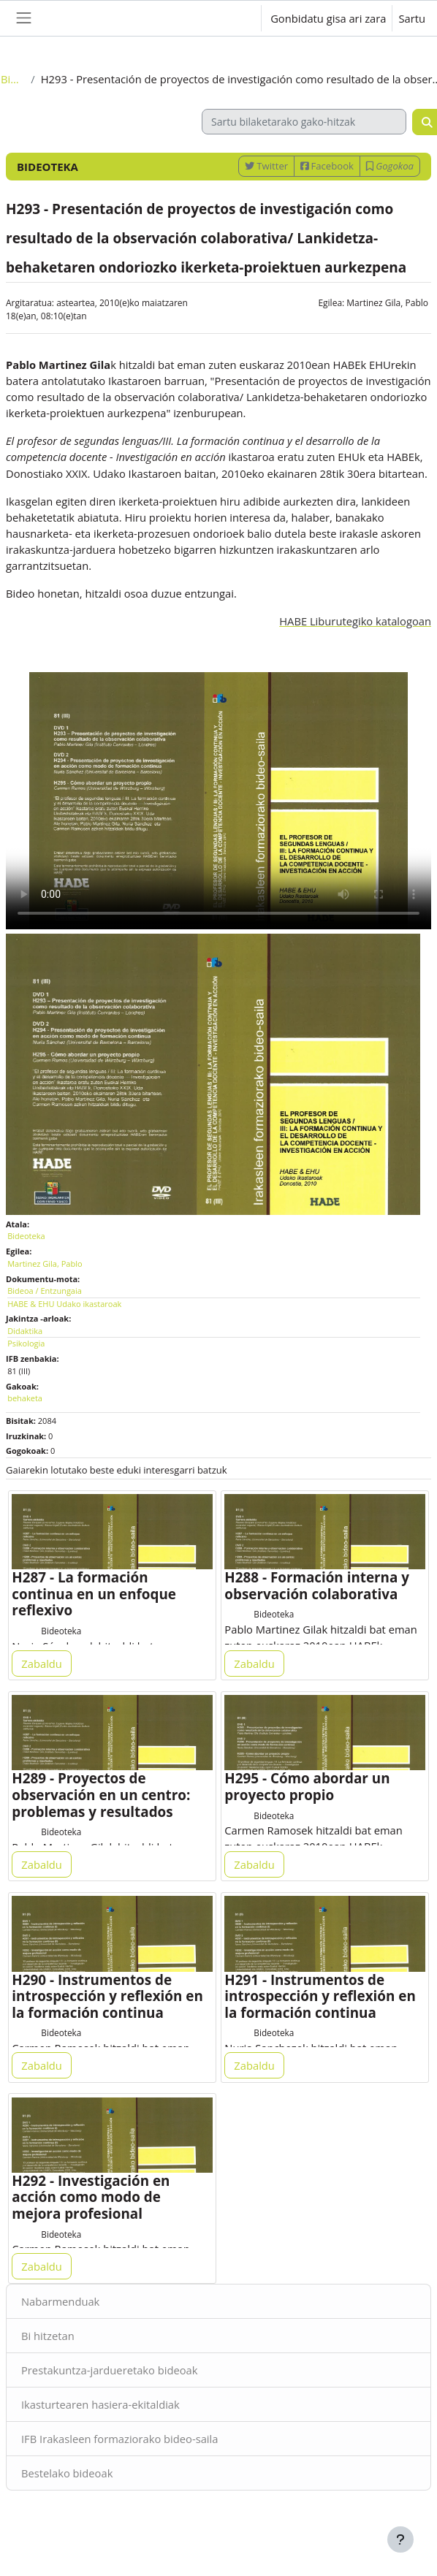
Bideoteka (13, 79)
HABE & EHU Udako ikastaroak (64, 1303)
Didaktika (24, 1330)
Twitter (266, 165)
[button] (235, 18)
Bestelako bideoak (67, 2473)
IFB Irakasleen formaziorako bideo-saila (119, 2438)
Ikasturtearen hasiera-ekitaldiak (100, 2404)
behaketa (24, 1397)
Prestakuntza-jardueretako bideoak (109, 2370)
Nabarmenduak (60, 2301)
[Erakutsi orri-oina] (400, 2539)
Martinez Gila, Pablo (387, 303)
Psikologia (26, 1343)
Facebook (327, 165)
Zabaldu (41, 1663)
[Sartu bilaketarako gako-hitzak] (304, 121)
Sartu (411, 18)
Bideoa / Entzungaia (44, 1290)
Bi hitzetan (48, 2335)
